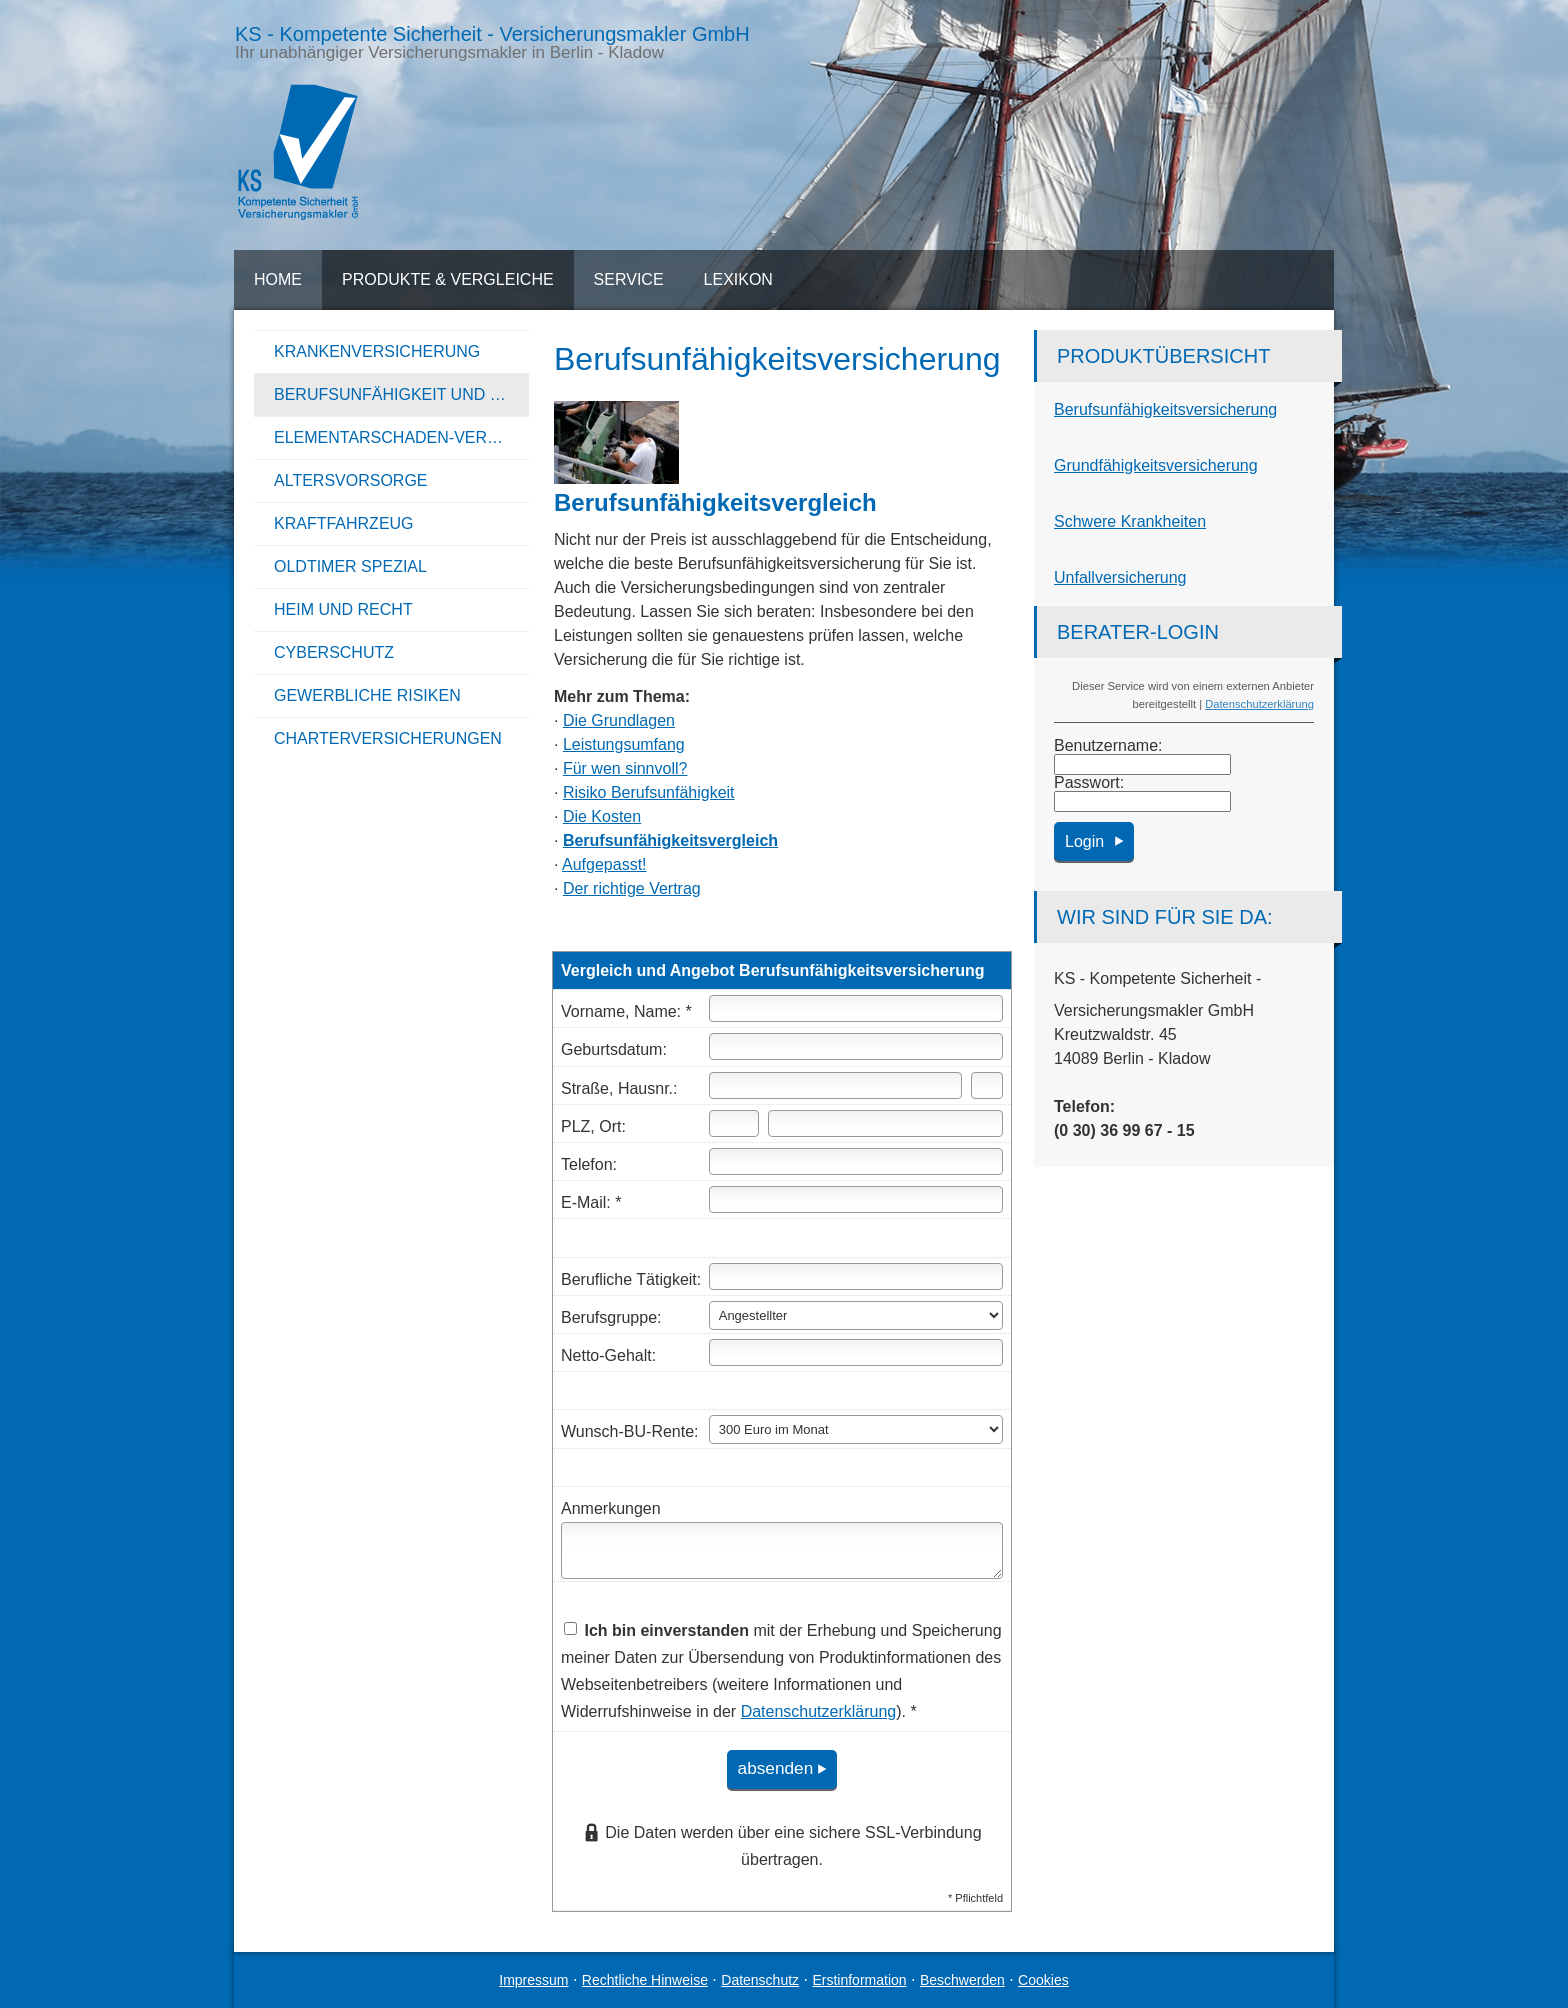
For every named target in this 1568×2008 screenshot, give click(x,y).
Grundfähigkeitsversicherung (1156, 465)
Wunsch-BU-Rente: (630, 1431)
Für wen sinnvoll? (625, 768)
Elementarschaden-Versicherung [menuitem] (401, 437)
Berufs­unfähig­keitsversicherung (1165, 409)
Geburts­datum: (614, 1049)
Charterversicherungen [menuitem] (388, 738)
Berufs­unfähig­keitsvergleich (670, 840)
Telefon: (589, 1164)
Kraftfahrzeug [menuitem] (344, 523)
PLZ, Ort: (593, 1126)
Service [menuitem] (629, 279)
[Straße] (835, 1085)
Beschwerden (962, 1980)
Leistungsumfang (624, 744)
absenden (772, 1769)
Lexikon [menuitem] (738, 279)
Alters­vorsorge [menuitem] (351, 480)
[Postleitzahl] (734, 1123)
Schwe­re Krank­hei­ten (1130, 521)
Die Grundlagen (619, 720)
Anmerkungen (611, 1508)
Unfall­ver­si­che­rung (1120, 577)
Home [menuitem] (278, 279)
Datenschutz (760, 1980)
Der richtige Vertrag (632, 888)
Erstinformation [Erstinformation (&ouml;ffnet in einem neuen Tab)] (859, 1980)
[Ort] (885, 1123)
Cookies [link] (1043, 1980)
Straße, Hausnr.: (619, 1088)
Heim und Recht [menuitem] (343, 609)
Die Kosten (602, 816)
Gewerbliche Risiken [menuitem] (367, 695)
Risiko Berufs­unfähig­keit (649, 792)
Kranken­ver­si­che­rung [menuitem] (377, 351)
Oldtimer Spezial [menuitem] (350, 566)
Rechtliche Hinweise (645, 1980)
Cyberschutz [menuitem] (334, 652)
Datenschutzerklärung (1259, 704)
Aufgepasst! (604, 864)
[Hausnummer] (987, 1085)
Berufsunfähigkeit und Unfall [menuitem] (401, 394)
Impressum (533, 1980)
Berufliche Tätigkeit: (631, 1279)
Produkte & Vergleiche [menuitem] (448, 279)
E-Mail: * (591, 1202)
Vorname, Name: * (626, 1011)
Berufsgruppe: (611, 1317)
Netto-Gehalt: (608, 1355)
